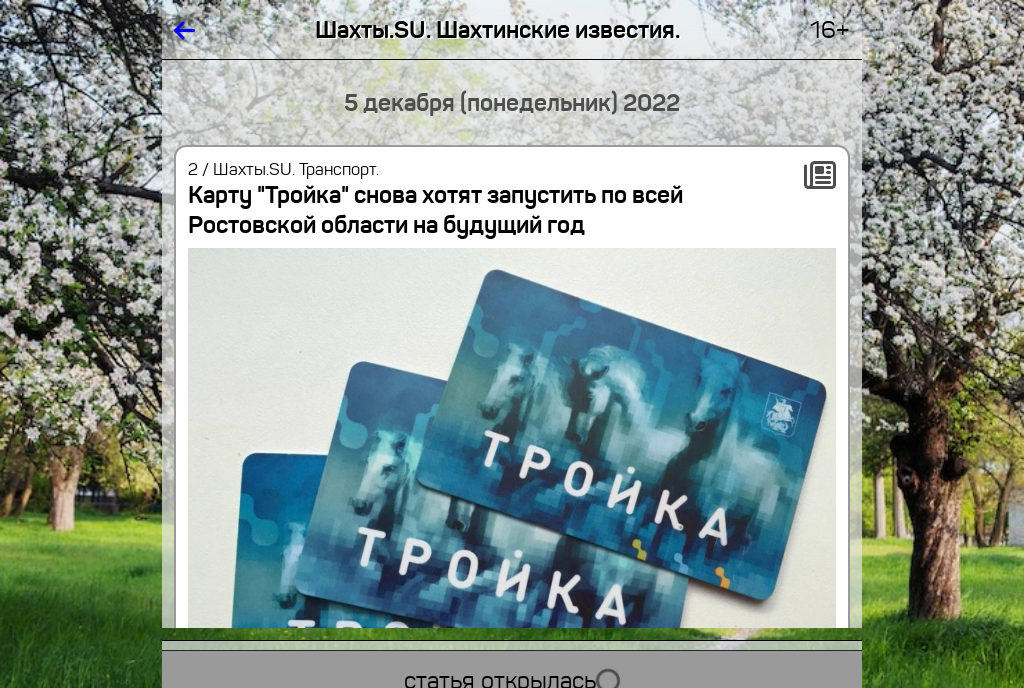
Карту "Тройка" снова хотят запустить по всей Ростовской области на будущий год (435, 210)
